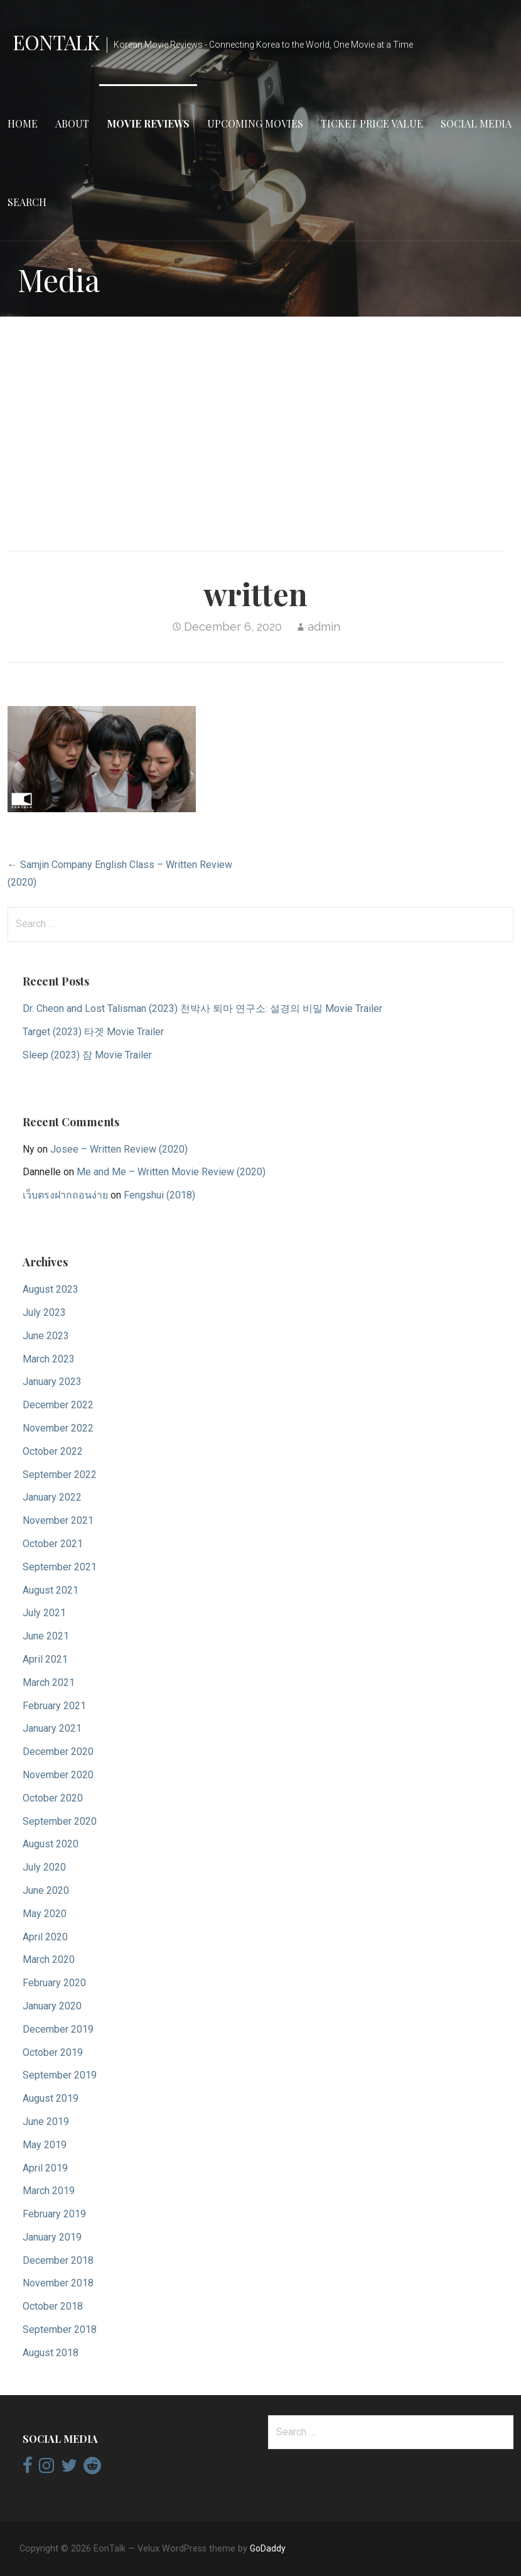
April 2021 (45, 1659)
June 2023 (46, 1336)
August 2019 (50, 2098)
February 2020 (54, 1983)
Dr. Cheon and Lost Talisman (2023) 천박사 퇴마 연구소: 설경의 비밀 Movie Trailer (202, 1008)
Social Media (476, 123)
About (72, 123)
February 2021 (54, 1706)
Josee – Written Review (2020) (119, 1149)
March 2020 (49, 1959)
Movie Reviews (148, 123)
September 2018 (60, 2329)
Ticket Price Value (372, 123)
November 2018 (58, 2283)
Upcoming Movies (255, 123)
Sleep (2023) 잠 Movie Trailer (87, 1055)
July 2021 (44, 1613)
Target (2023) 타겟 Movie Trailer (93, 1032)
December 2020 (58, 1752)
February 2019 (54, 2214)
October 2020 (53, 1798)
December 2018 (58, 2260)
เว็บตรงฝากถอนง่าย (65, 1195)
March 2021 (49, 1682)
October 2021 (53, 1544)
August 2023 (50, 1289)
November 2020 (58, 1775)
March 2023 (49, 1359)
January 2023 (52, 1382)
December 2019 (58, 2029)
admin (324, 626)
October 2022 (53, 1451)
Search (27, 202)
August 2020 (50, 1844)
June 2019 (46, 2122)
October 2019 (53, 2052)
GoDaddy (268, 2548)
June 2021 (46, 1636)
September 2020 (60, 1821)
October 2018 (53, 2306)
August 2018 (50, 2353)
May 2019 (45, 2145)
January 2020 (52, 2006)
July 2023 (44, 1312)
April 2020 (45, 1937)
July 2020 (44, 1867)
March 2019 (49, 2191)
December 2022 (58, 1405)
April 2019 (45, 2168)
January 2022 (52, 1497)
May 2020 (45, 1914)
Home (23, 123)
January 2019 (52, 2237)
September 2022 (60, 1475)
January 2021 (52, 1728)
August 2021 (50, 1590)
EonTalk (56, 41)
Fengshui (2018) (159, 1195)
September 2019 (60, 2075)
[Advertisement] (260, 425)
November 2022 (58, 1428)
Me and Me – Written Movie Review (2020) (171, 1172)
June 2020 (46, 1890)
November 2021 (58, 1520)
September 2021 (60, 1567)
